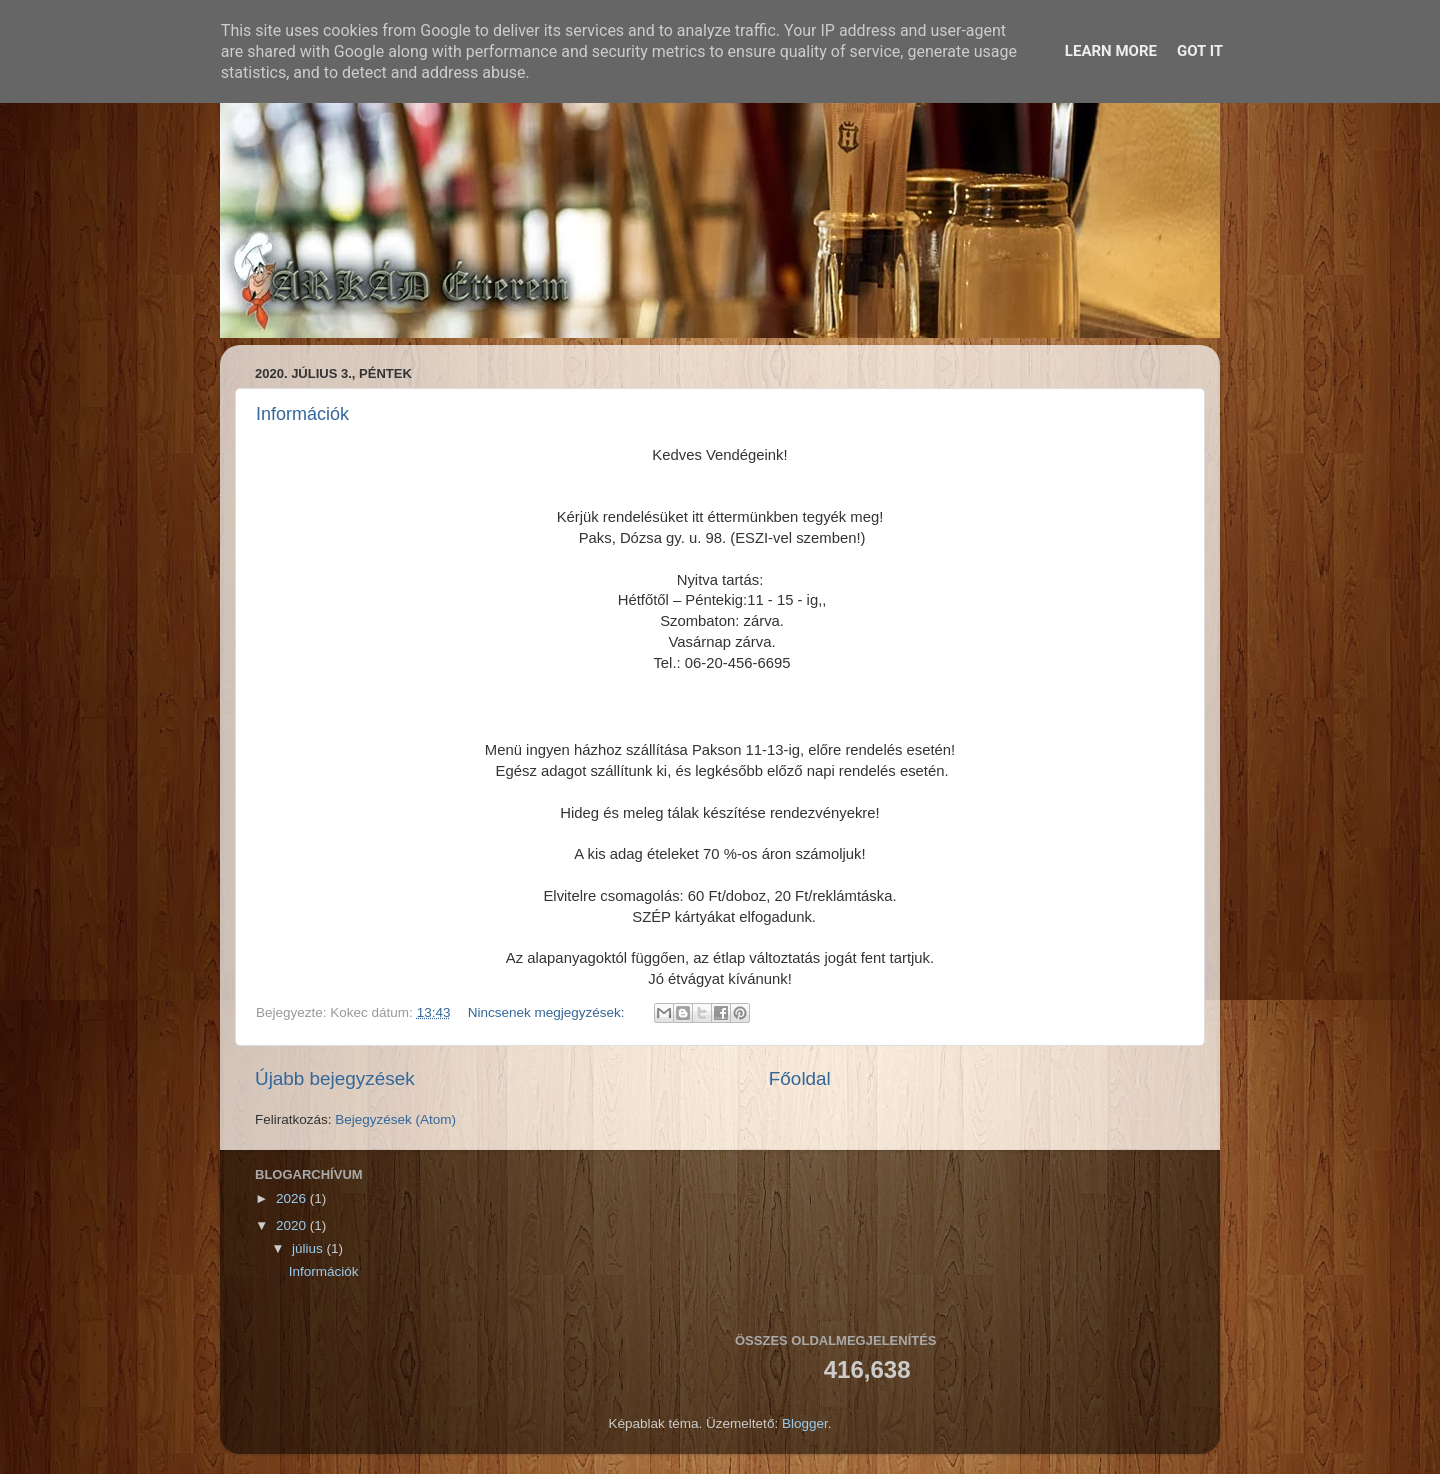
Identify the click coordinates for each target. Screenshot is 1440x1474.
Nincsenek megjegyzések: (548, 1012)
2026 (293, 1198)
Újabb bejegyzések (335, 1078)
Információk (302, 414)
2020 (293, 1225)
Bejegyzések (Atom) (395, 1119)
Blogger (805, 1423)
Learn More (1111, 51)
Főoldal (800, 1078)
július (309, 1248)
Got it (1200, 51)
